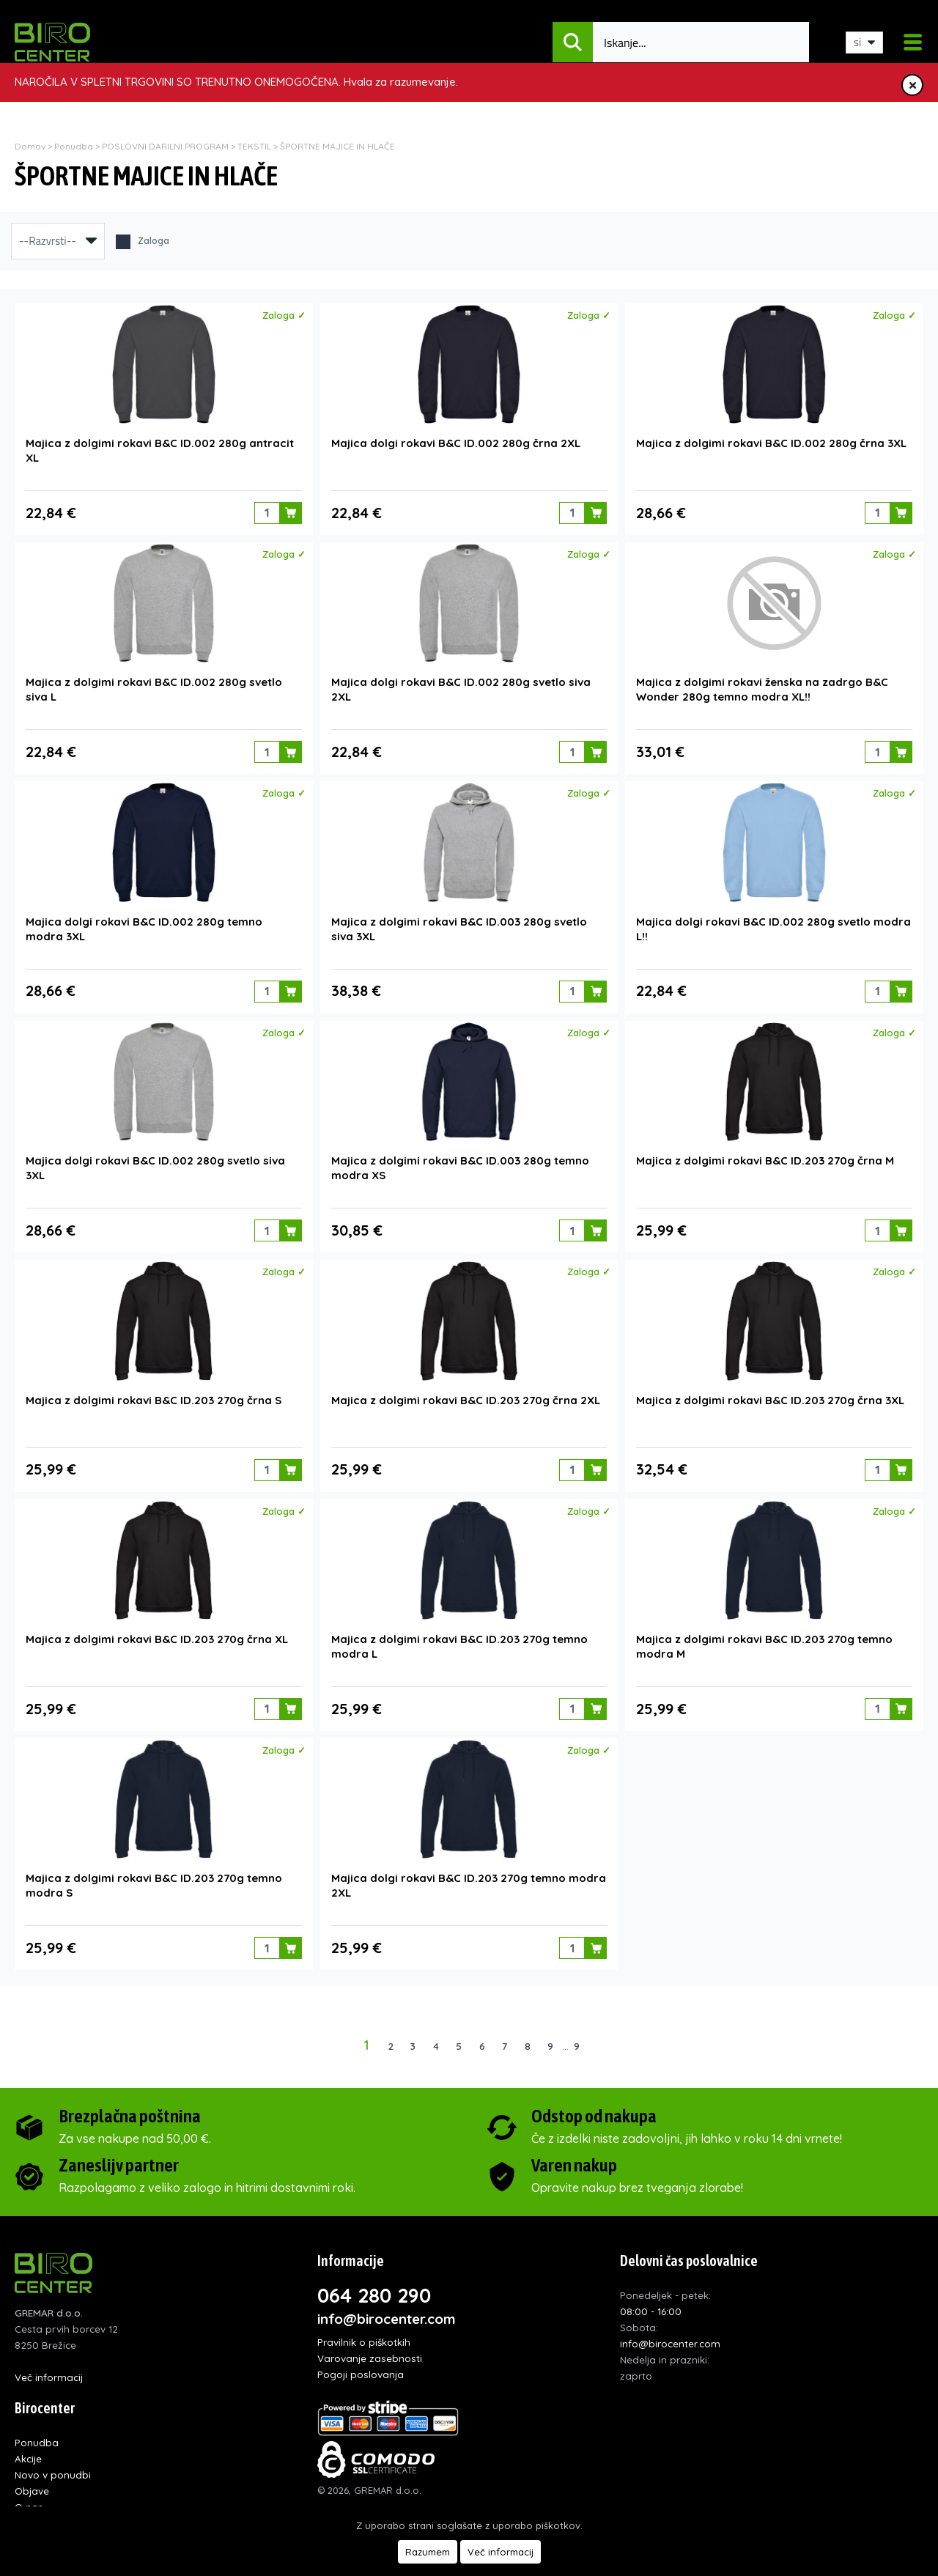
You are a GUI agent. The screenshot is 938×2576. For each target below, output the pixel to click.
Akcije (28, 2451)
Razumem (427, 2552)
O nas (29, 2499)
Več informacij (49, 2369)
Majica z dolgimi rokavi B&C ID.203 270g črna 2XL (465, 1395)
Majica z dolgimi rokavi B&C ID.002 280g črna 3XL (771, 442)
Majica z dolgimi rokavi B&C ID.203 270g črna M (765, 1157)
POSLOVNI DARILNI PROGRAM (166, 146)
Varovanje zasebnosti (369, 2350)
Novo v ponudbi (53, 2467)
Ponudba (73, 146)
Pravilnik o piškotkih (363, 2334)
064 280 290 (374, 2288)
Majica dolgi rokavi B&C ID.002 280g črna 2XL (455, 442)
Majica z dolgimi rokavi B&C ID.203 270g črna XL (157, 1633)
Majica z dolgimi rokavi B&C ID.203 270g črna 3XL (770, 1395)
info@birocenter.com (386, 2311)
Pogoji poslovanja (360, 2367)
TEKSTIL (254, 146)
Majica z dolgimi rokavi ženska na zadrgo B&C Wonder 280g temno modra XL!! (762, 687)
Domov (30, 146)
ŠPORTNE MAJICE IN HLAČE (337, 146)
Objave (32, 2483)
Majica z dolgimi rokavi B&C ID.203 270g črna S (153, 1395)
